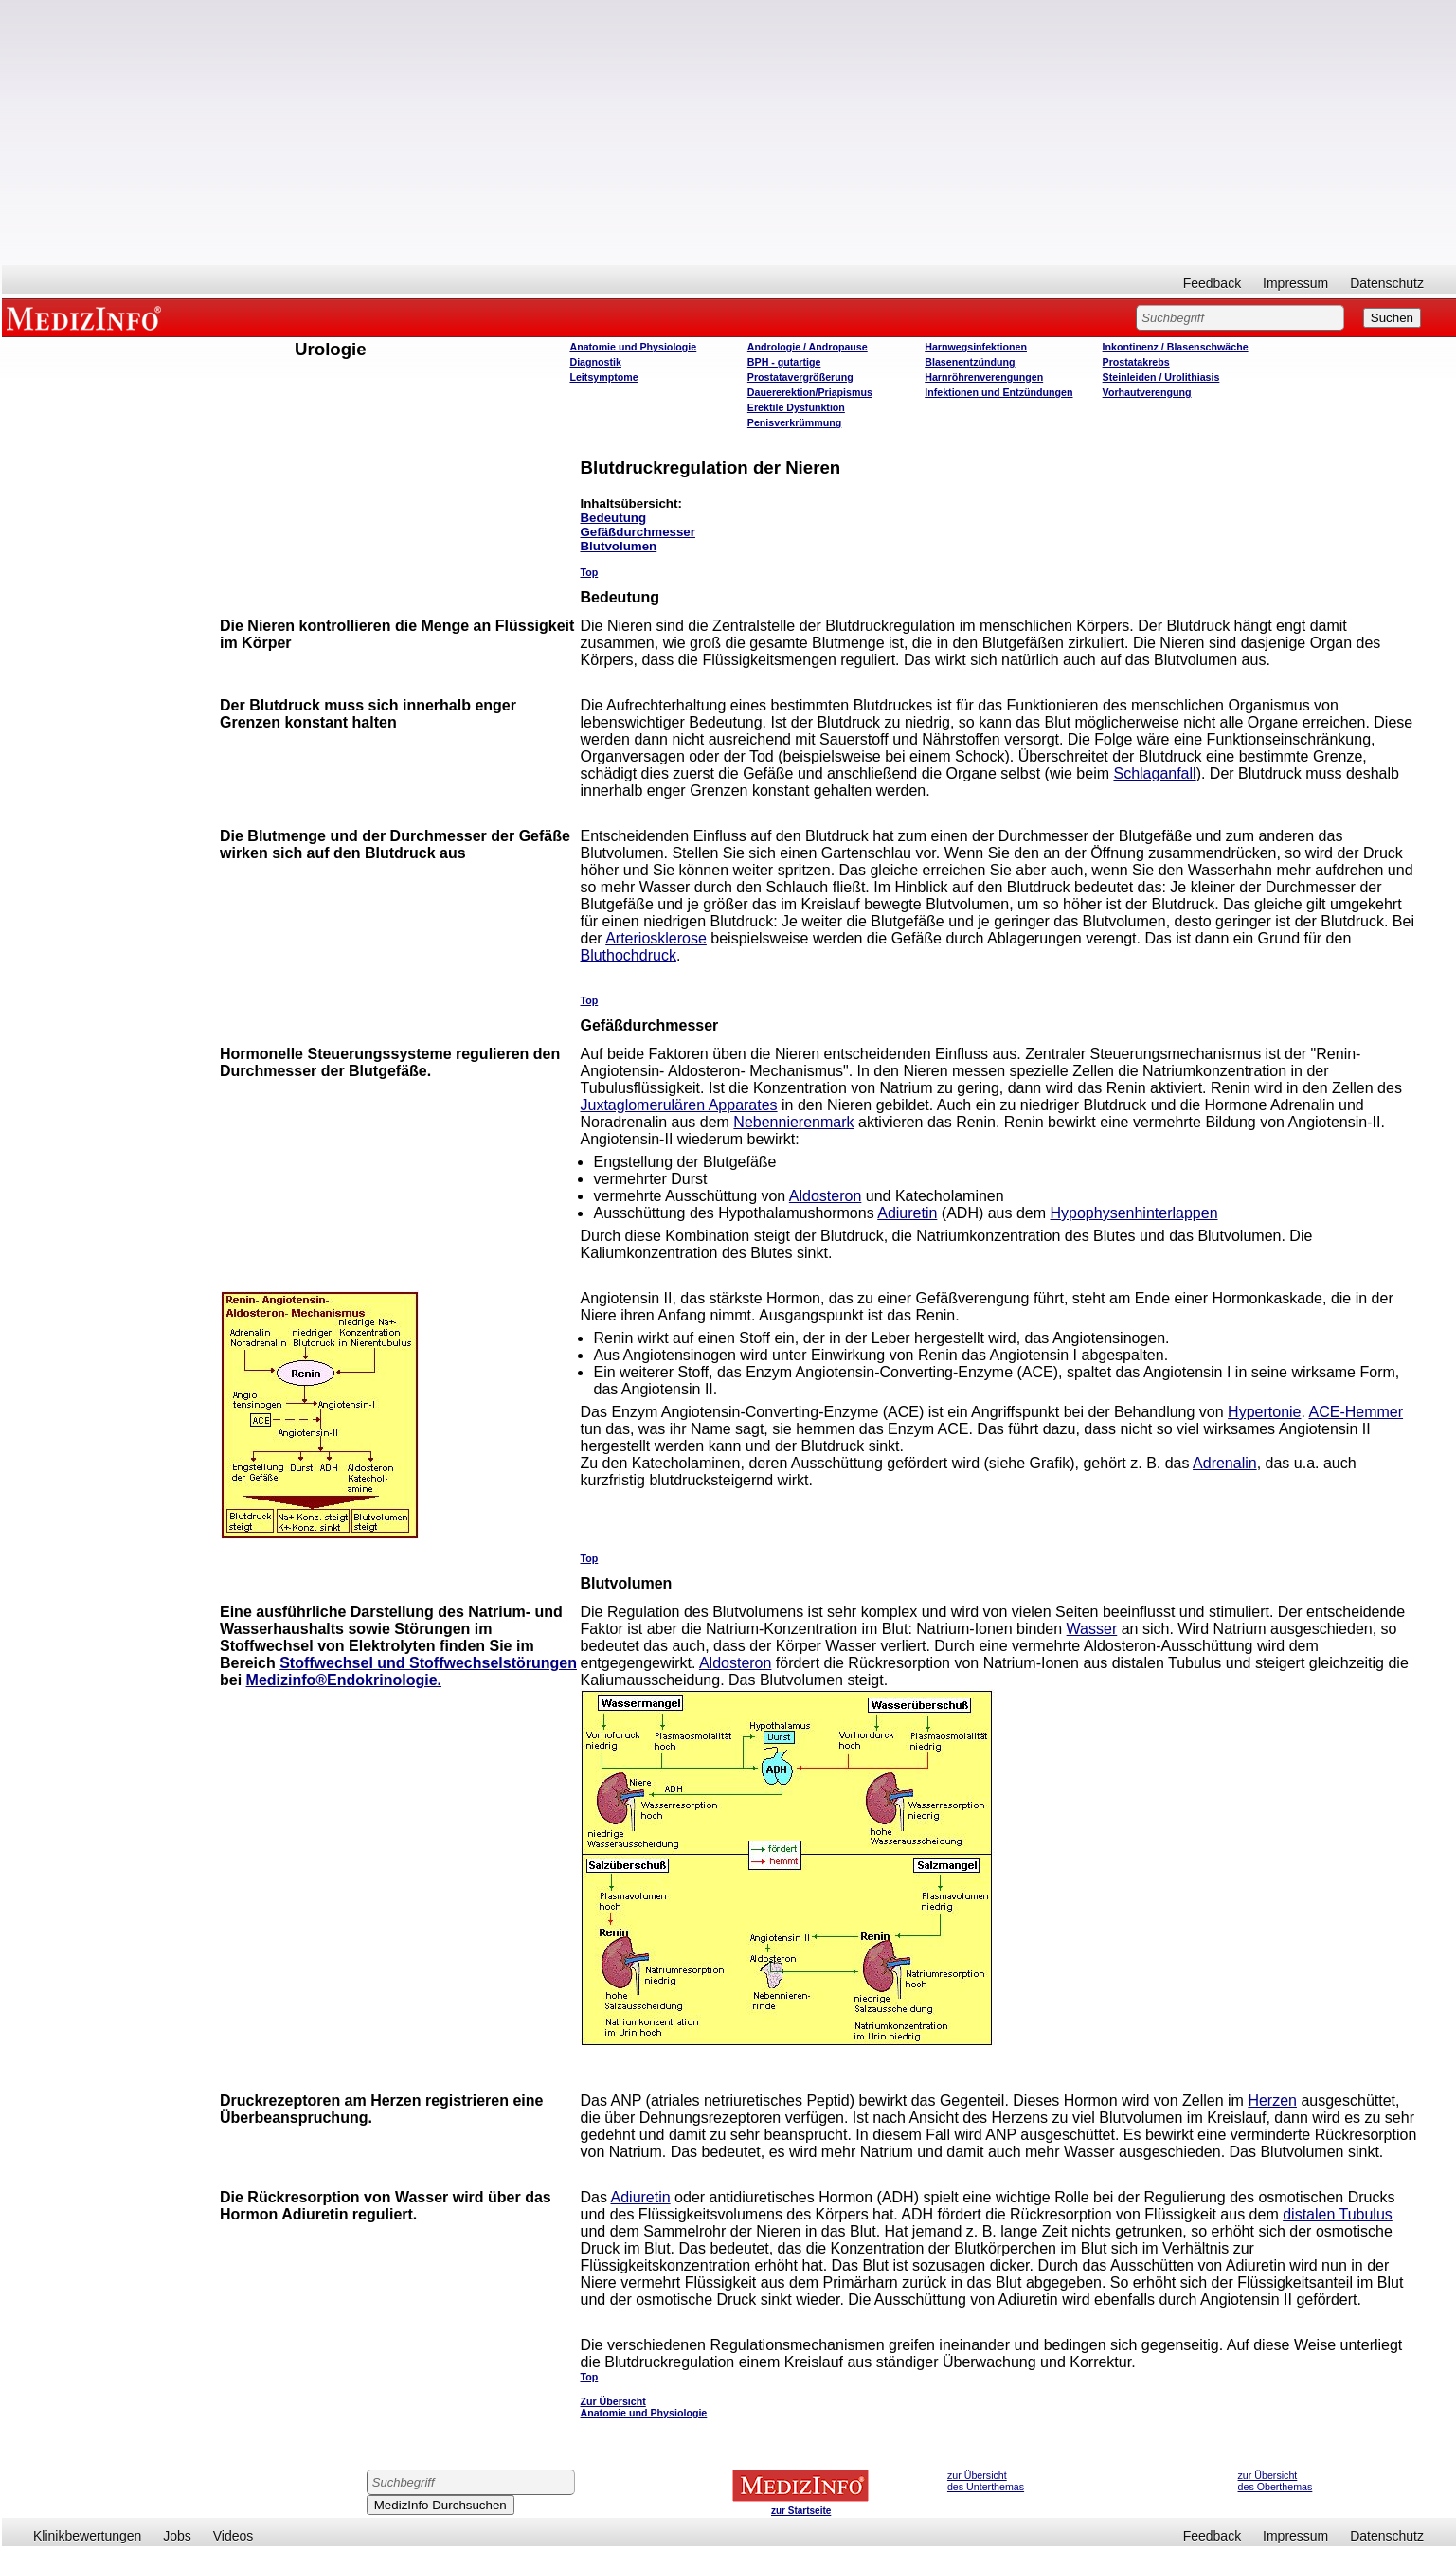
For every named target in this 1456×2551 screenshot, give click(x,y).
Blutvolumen (618, 546)
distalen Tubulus (1338, 2214)
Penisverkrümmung (794, 422)
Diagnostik (594, 362)
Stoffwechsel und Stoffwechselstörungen (428, 1663)
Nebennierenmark (793, 1122)
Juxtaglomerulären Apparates (678, 1105)
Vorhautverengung (1147, 392)
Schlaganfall (1154, 773)
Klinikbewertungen (87, 2535)
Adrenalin (1225, 1463)
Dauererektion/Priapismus (809, 392)
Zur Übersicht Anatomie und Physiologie (643, 2407)
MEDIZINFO (87, 317)
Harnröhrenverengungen (984, 377)
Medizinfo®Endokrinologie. (343, 1680)
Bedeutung (613, 518)
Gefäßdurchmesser (637, 532)
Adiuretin (907, 1213)
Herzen (1272, 2101)
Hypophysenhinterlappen (1134, 1213)
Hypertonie (1264, 1412)
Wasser (1092, 1629)
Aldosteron (825, 1196)
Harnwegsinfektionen (976, 346)
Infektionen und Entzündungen (998, 392)
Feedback (1212, 283)
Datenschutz (1387, 283)
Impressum (1295, 283)
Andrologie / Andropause (807, 346)
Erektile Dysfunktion (796, 407)
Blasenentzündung (970, 362)
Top (589, 572)
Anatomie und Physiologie (632, 346)
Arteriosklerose (656, 938)
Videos (233, 2535)
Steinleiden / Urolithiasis (1161, 377)
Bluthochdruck (627, 955)
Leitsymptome (603, 377)
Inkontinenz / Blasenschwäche (1176, 346)
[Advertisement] (729, 132)
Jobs (177, 2535)
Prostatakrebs (1136, 362)
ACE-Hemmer (1356, 1412)
